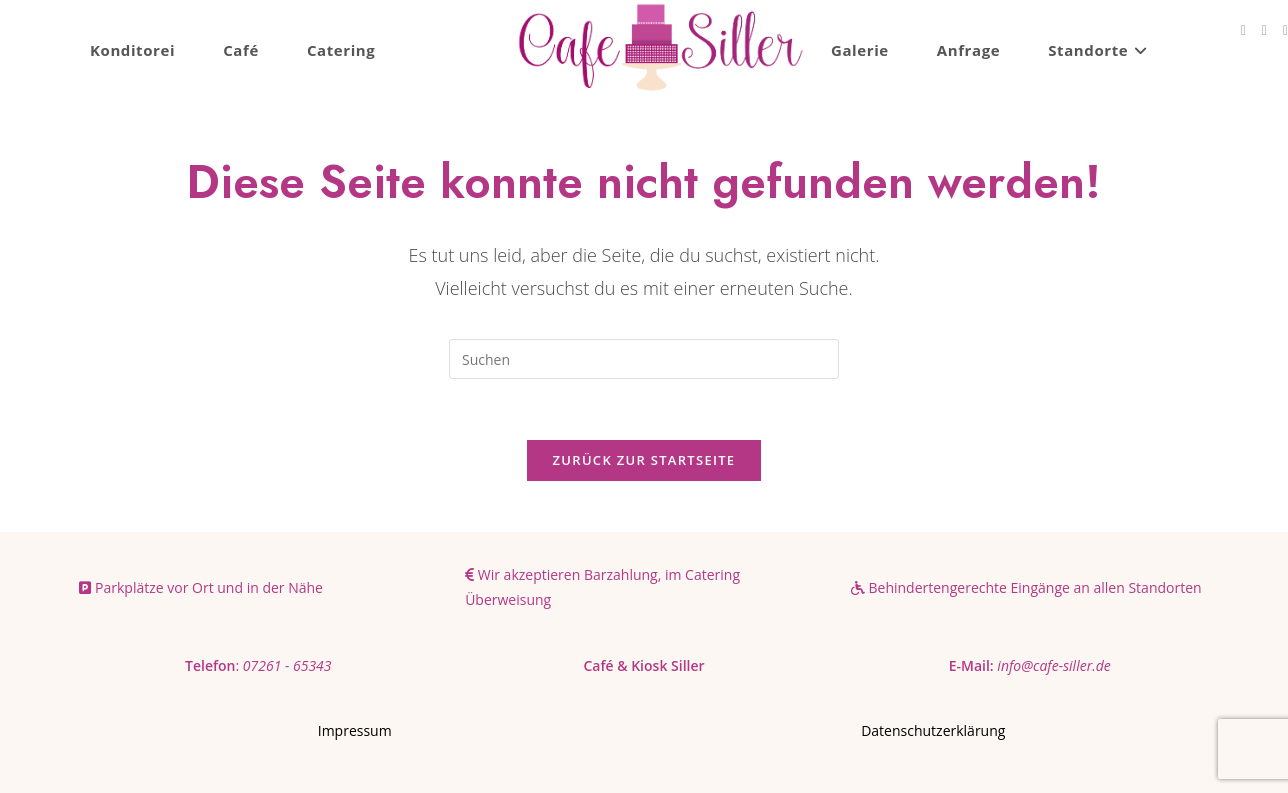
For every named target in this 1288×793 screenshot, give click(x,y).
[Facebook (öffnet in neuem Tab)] (1243, 30)
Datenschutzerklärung (933, 730)
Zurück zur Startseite (644, 460)
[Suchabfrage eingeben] (644, 359)
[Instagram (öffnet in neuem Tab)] (1264, 30)
